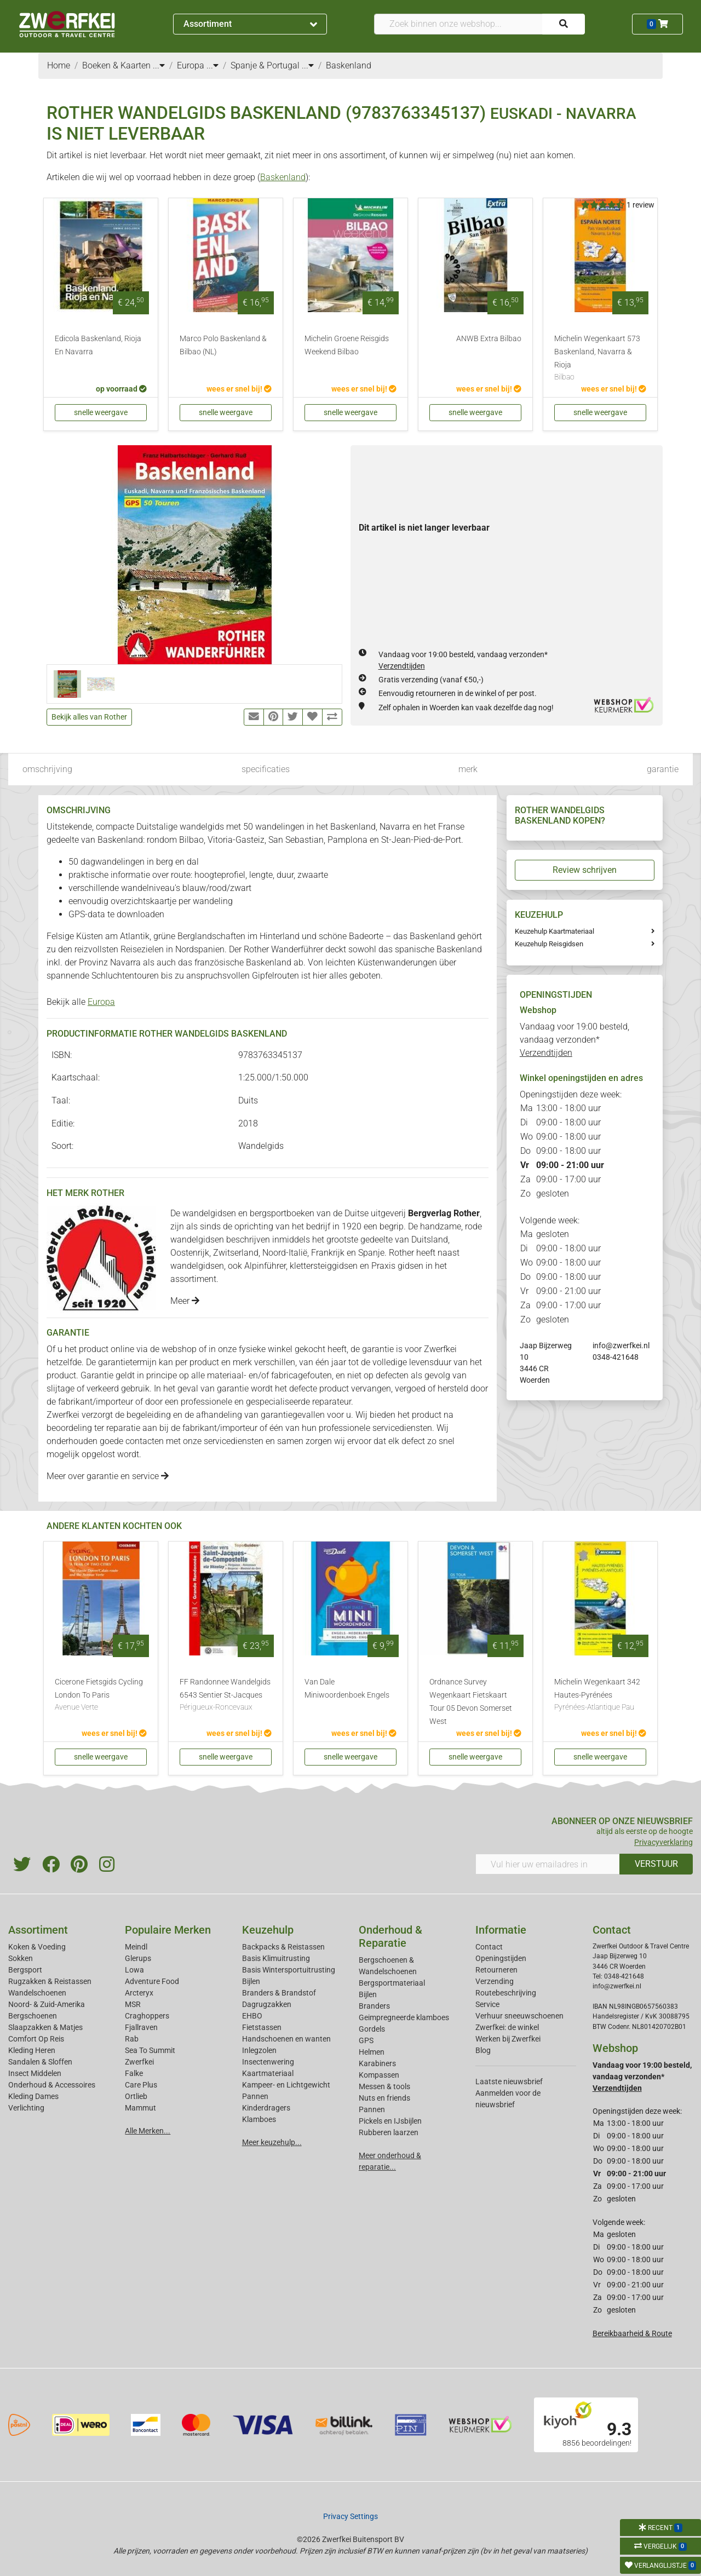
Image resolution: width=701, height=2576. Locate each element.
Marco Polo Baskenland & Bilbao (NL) (223, 345)
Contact (489, 1946)
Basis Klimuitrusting (276, 1958)
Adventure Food (152, 1981)
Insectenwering (268, 2061)
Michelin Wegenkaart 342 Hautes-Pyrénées (600, 1695)
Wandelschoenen (37, 1992)
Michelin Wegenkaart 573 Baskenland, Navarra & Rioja (600, 358)
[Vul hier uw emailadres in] (547, 1864)
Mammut (140, 2107)
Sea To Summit (150, 2050)
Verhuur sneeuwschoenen (519, 2015)
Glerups (138, 1958)
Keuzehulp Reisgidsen (549, 944)
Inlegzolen (259, 2050)
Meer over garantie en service (108, 1476)
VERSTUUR (656, 1864)
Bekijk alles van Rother (89, 716)
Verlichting (26, 2107)
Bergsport (25, 1969)
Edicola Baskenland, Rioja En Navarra (98, 345)
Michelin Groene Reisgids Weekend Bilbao (346, 345)
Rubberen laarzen (388, 2132)
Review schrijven (585, 870)
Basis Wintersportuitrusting (288, 1969)
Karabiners (377, 2063)
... (159, 65)
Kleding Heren (31, 2050)
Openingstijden (500, 1958)
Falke (134, 2073)
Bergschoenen (32, 2015)
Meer (184, 1301)
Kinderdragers (266, 2107)
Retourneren (496, 1969)
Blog (483, 2050)
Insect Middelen (34, 2073)
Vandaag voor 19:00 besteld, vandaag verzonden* (574, 1039)
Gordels (372, 2029)
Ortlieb (136, 2096)
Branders (374, 2006)
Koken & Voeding (37, 1946)
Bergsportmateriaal (392, 1983)
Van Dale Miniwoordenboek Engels (346, 1688)
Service (487, 2004)
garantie (663, 769)
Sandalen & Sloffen (40, 2061)
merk (468, 769)
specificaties (266, 769)
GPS (366, 2040)
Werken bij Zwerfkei (508, 2038)
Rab (132, 2038)
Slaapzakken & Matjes (45, 2027)
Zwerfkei (139, 2061)
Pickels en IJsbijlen (390, 2121)
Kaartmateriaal (268, 2073)
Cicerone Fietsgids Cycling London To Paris (101, 1695)
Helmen (371, 2052)
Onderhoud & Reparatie (390, 1936)
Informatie (500, 1929)
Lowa (134, 1969)
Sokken (20, 1958)
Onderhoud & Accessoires (51, 2084)
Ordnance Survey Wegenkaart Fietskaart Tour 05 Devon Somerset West (470, 1701)
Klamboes (259, 2119)
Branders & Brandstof (279, 1992)
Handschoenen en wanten (286, 2038)
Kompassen (379, 2075)
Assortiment (250, 24)
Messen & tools (384, 2086)
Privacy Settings (350, 2516)
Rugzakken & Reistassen (49, 1981)
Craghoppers (147, 2015)
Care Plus (141, 2084)
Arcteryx (139, 1992)
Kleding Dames (33, 2096)
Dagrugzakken (266, 2004)
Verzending (494, 1981)
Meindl (136, 1946)
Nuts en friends (384, 2098)
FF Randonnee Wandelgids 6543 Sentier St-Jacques (226, 1695)
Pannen (372, 2109)
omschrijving (47, 769)
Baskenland (283, 177)
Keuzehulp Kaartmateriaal (554, 931)
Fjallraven (141, 2027)
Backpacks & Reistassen (283, 1946)
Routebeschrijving (505, 1992)
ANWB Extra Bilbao (488, 338)
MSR (133, 2004)
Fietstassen (261, 2027)
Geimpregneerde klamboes (404, 2017)
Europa (101, 1002)
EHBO (252, 2015)
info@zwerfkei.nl (621, 1345)
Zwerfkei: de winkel (507, 2027)
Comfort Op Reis (36, 2038)
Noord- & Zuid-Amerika (46, 2004)
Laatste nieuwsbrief (509, 2081)
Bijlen (251, 1981)
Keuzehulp (268, 1929)
